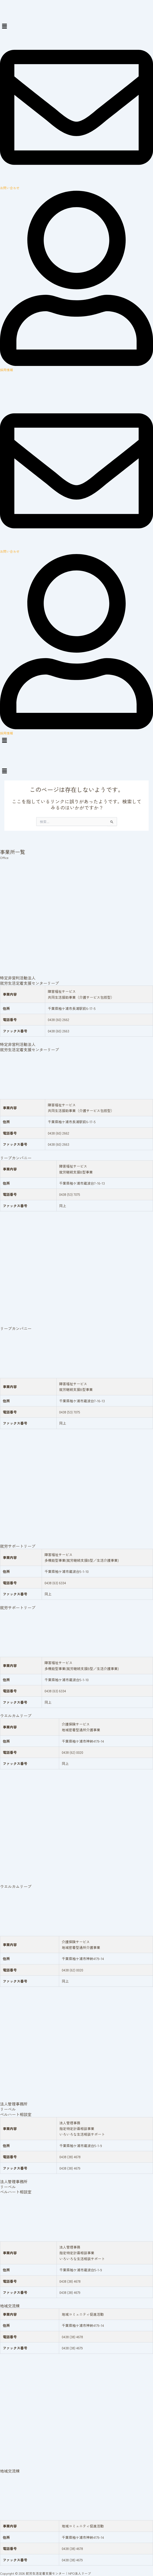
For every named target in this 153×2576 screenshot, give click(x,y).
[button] (76, 26)
